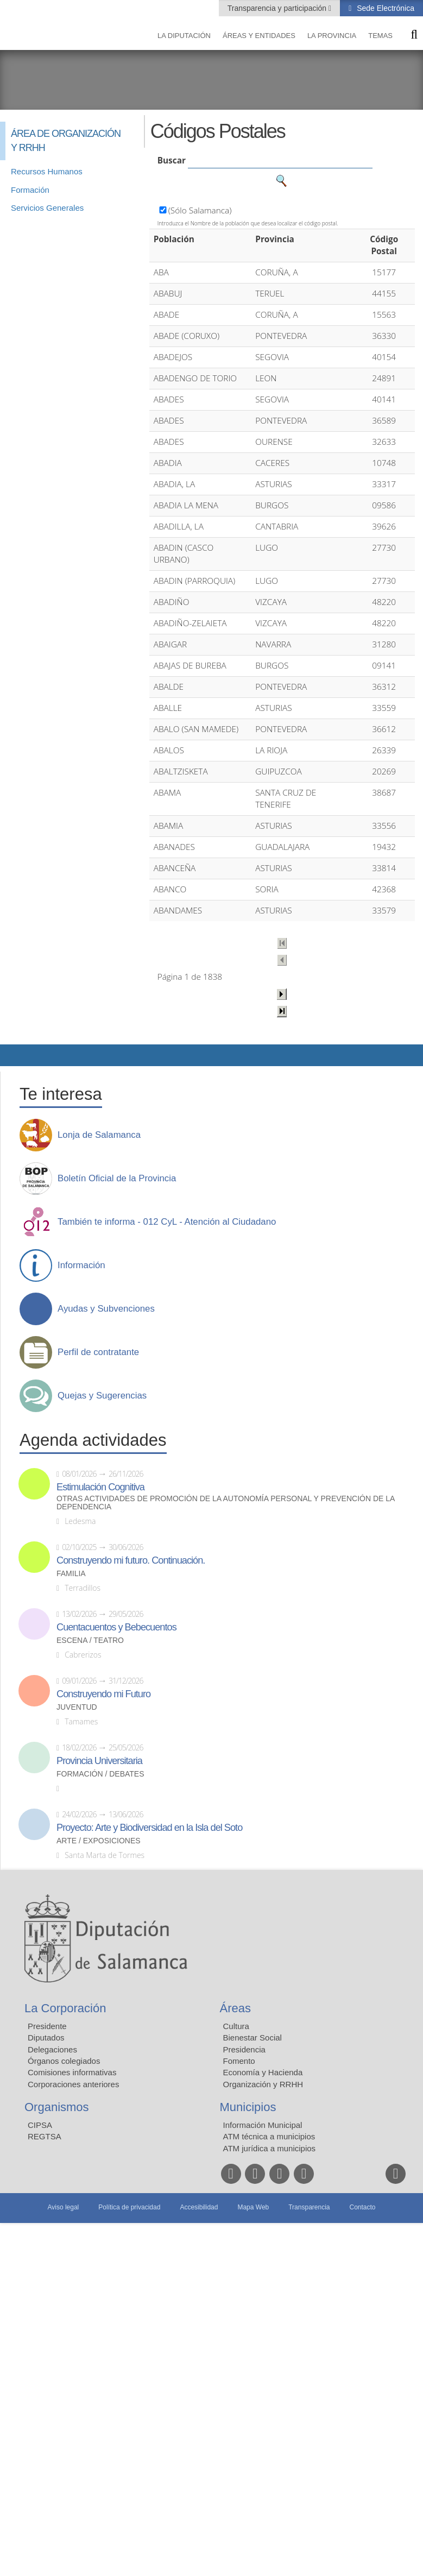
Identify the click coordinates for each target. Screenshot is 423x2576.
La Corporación (65, 2008)
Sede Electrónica (384, 8)
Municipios (248, 2107)
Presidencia (244, 2049)
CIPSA (40, 2125)
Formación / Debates (100, 1774)
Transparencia (309, 2207)
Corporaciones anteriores (73, 2084)
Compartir (13, 1055)
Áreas (235, 2008)
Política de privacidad (129, 2207)
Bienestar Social (252, 2037)
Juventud (76, 1707)
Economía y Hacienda (263, 2072)
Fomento (239, 2060)
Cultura (236, 2026)
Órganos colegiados (64, 2060)
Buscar (171, 160)
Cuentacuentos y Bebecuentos (116, 1627)
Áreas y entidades (259, 36)
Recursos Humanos (47, 171)
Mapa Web (253, 2207)
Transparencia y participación (278, 8)
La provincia (331, 36)
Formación (30, 189)
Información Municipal (262, 2125)
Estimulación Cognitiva (100, 1487)
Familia (71, 1574)
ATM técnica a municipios (269, 2136)
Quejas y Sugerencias (102, 1396)
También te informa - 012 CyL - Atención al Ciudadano (167, 1222)
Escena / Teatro (90, 1640)
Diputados (46, 2037)
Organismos (56, 2107)
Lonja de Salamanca (99, 1135)
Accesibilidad (199, 2207)
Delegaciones (52, 2049)
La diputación (184, 36)
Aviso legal (63, 2207)
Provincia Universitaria (99, 1760)
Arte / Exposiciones (98, 1841)
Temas (380, 36)
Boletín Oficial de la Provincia (117, 1178)
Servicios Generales (47, 207)
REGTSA (44, 2136)
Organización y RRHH (263, 2084)
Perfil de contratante (98, 1352)
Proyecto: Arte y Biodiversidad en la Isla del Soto (149, 1827)
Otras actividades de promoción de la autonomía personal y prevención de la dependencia (225, 1503)
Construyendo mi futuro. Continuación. (130, 1560)
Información (81, 1265)
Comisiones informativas (72, 2072)
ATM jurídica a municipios (269, 2148)
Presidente (47, 2026)
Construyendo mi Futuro (103, 1694)
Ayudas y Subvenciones (106, 1309)
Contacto (363, 2207)
